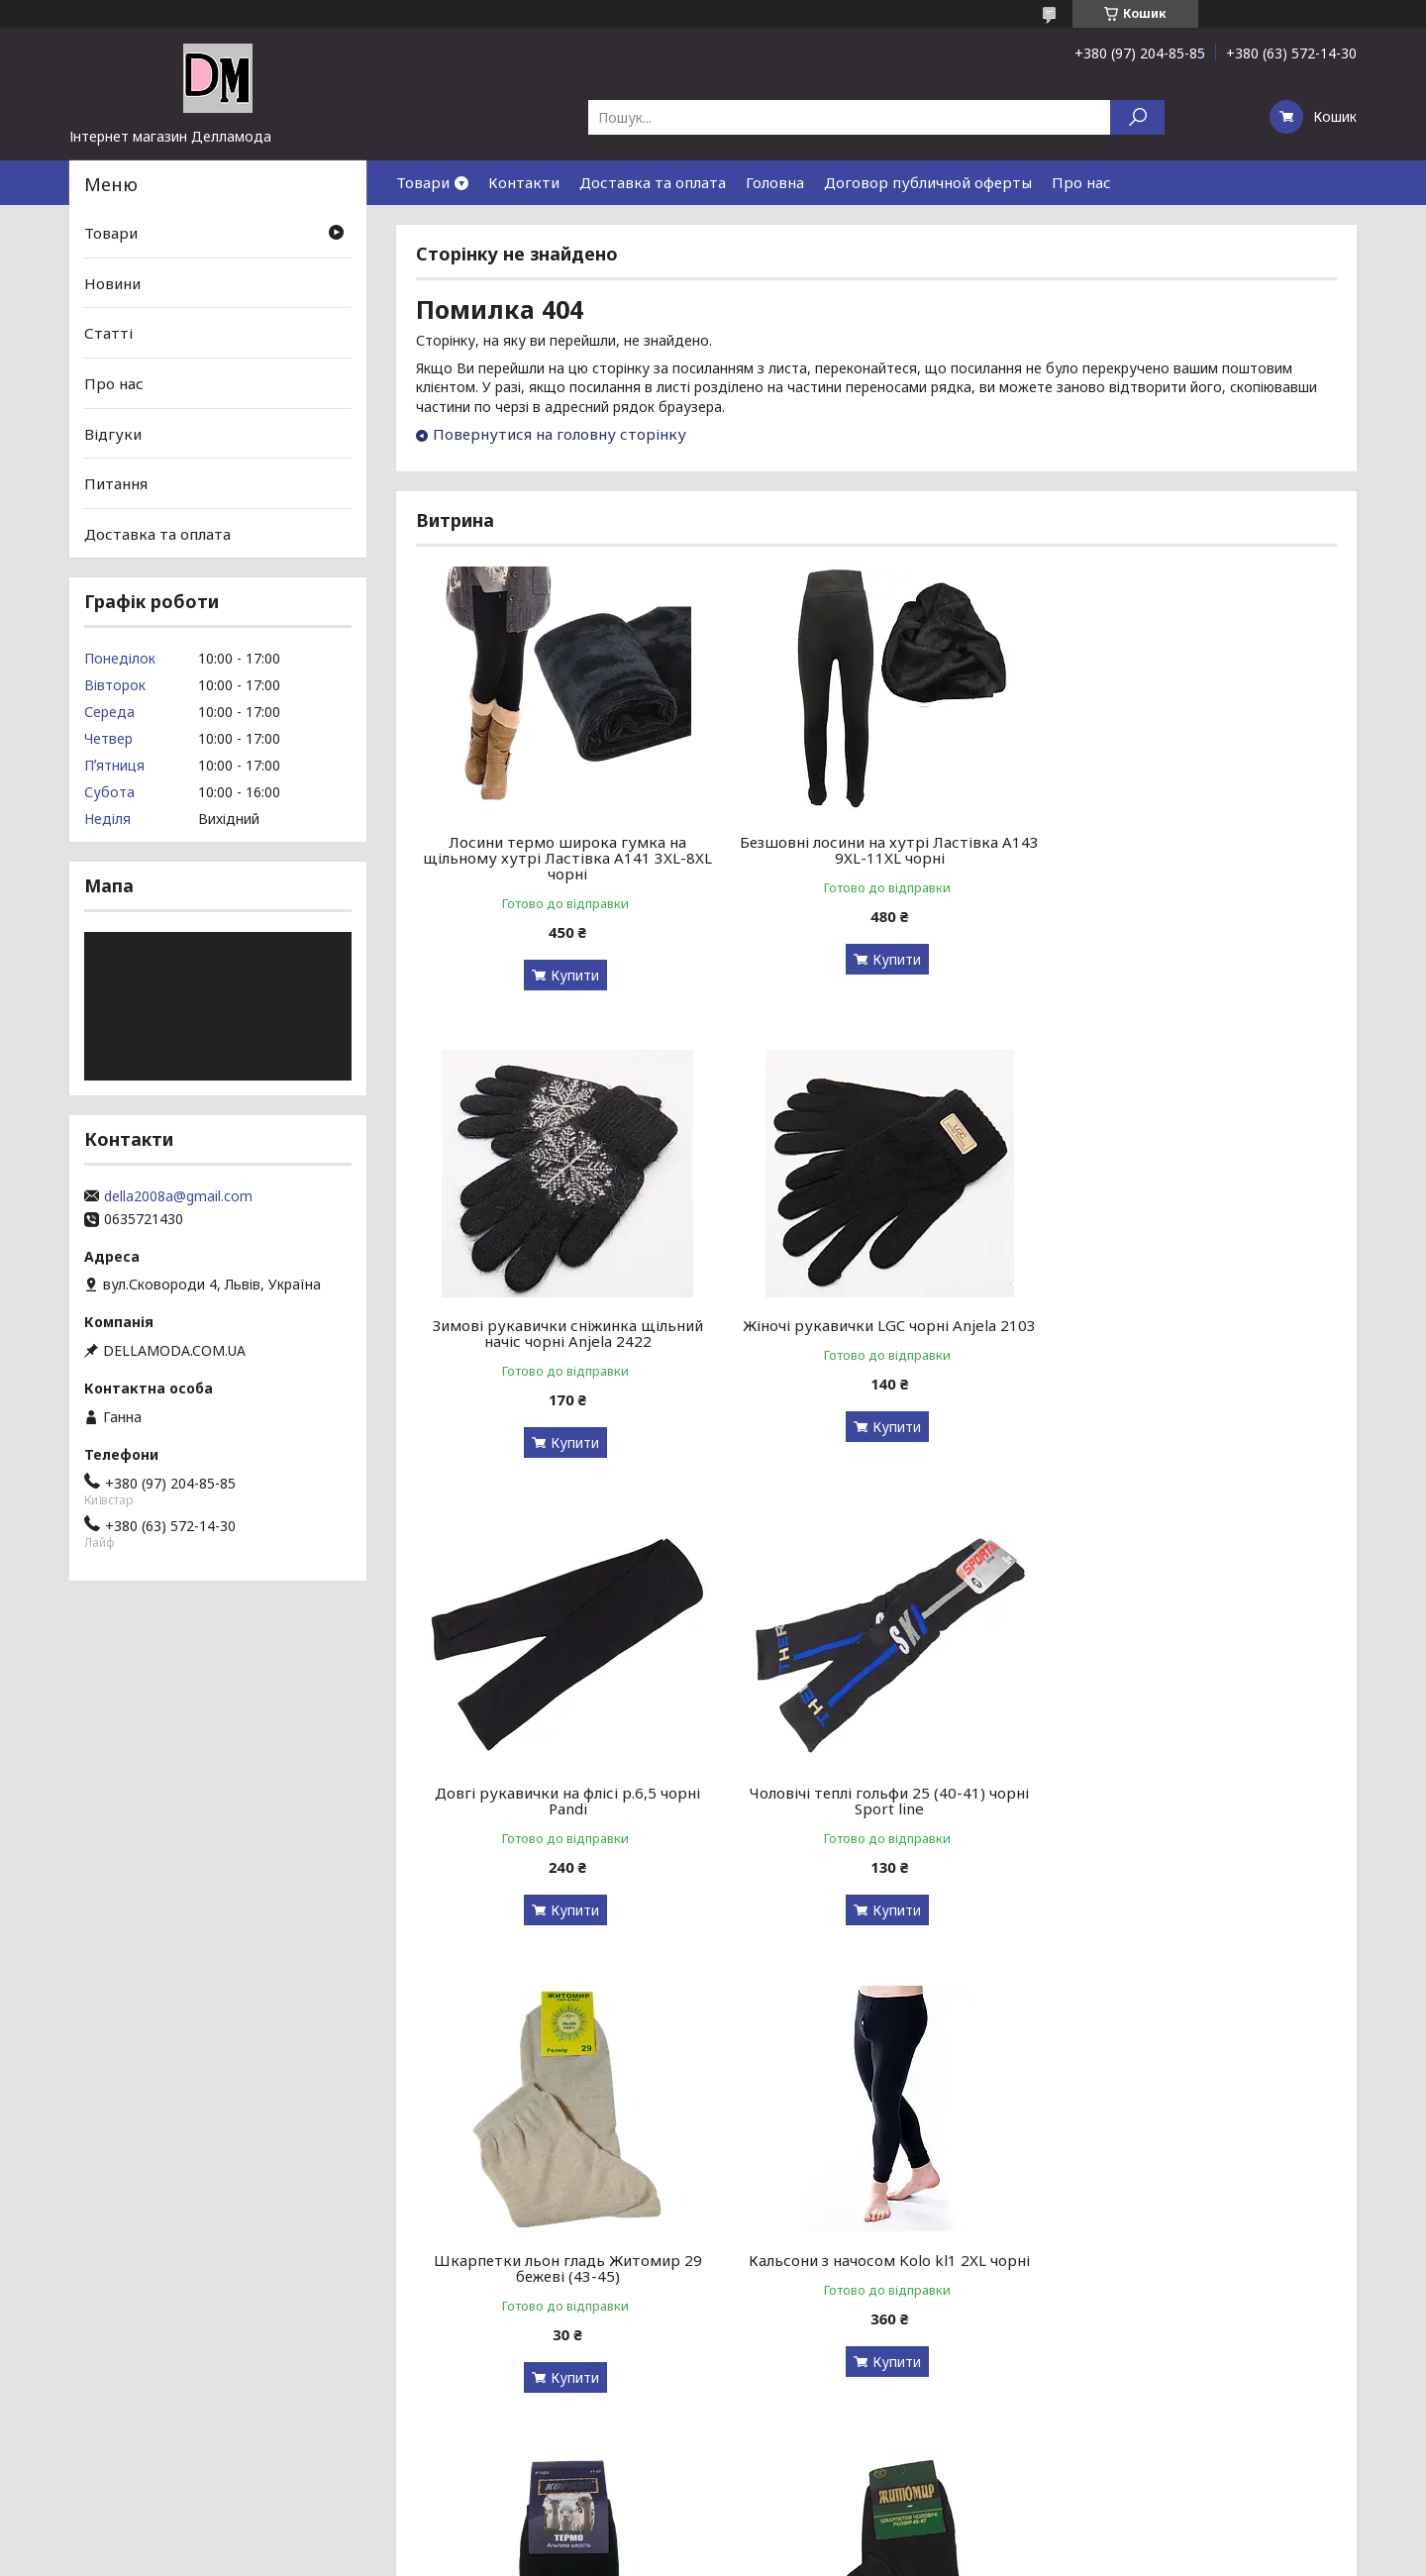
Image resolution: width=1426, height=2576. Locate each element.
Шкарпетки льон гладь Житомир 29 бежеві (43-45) (563, 1800)
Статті (108, 333)
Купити (570, 975)
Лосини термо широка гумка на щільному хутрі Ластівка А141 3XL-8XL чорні (563, 857)
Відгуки (113, 433)
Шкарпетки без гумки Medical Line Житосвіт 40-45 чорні (876, 2268)
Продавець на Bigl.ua (713, 2538)
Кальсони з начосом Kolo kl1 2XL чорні (876, 1793)
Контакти (524, 182)
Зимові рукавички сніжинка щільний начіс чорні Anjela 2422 (1190, 850)
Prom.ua (808, 2521)
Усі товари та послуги (1245, 2451)
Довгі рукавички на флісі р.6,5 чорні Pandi (876, 1333)
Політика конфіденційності (860, 2556)
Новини (112, 283)
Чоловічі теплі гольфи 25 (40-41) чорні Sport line (1189, 1333)
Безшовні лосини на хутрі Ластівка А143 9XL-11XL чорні (876, 850)
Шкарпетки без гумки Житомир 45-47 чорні (563, 2268)
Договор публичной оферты (928, 182)
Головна (775, 182)
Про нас (1081, 182)
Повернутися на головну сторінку (559, 434)
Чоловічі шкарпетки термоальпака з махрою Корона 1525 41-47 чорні (1189, 1800)
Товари (423, 182)
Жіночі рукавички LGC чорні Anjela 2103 (563, 1325)
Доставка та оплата (652, 182)
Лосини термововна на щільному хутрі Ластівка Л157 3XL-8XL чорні (1190, 2268)
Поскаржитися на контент (698, 2556)
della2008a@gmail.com (178, 1196)
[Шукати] (1137, 117)
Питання (116, 483)
